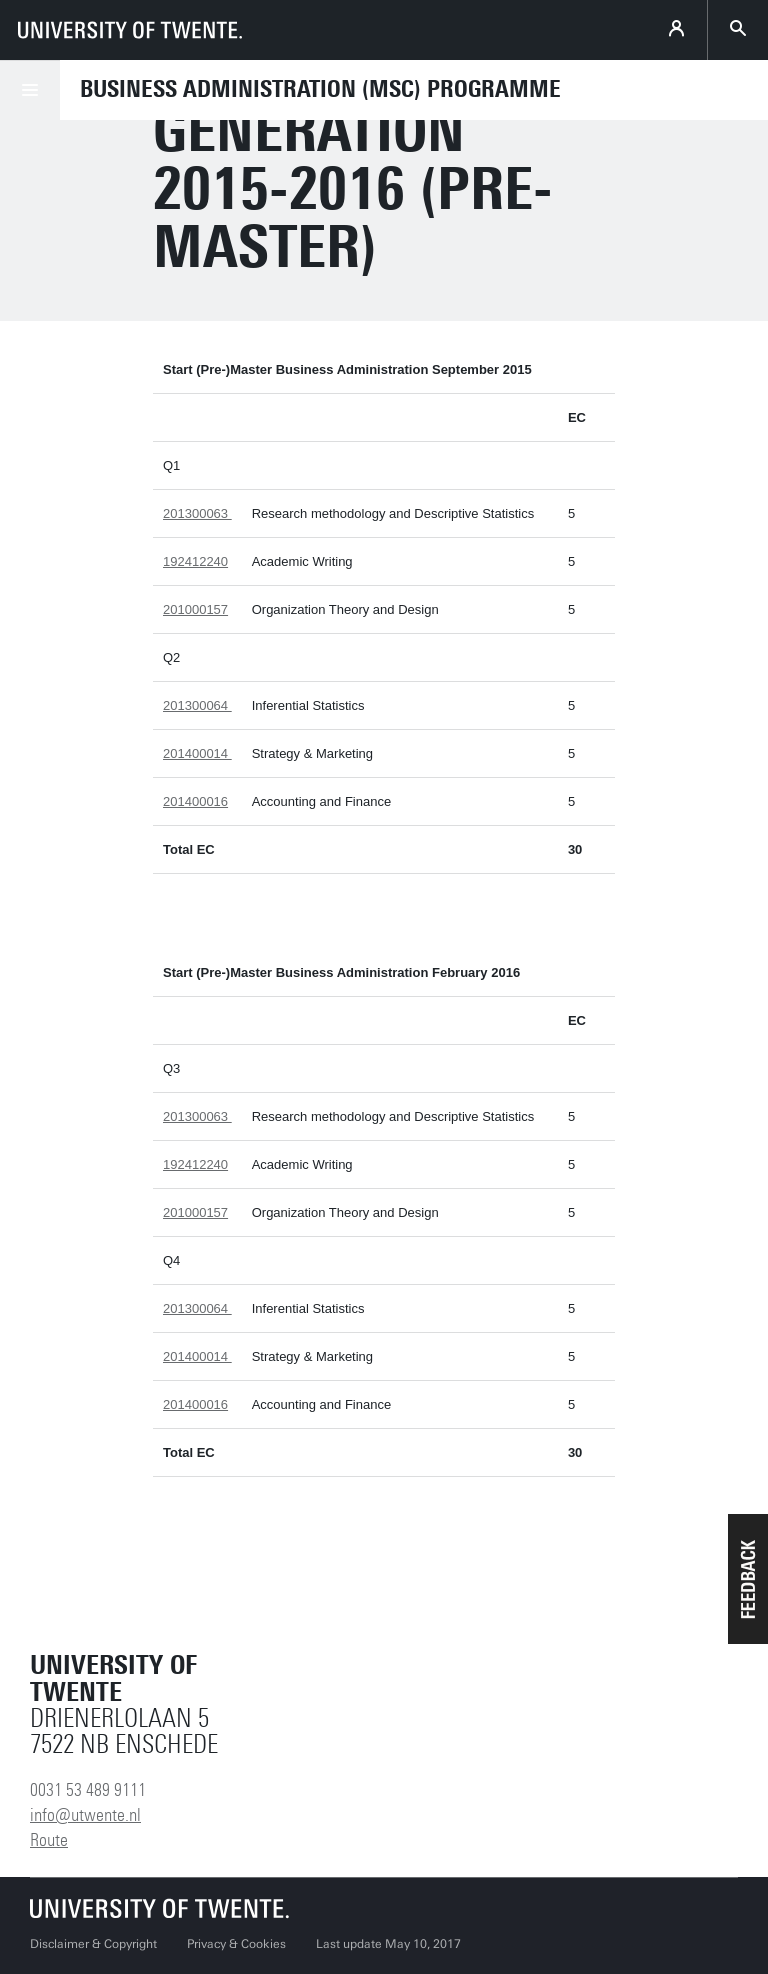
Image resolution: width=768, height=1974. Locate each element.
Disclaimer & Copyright (93, 1944)
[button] (748, 1579)
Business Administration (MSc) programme (320, 89)
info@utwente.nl (85, 1815)
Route (49, 1840)
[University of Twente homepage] (130, 30)
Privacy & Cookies (236, 1944)
